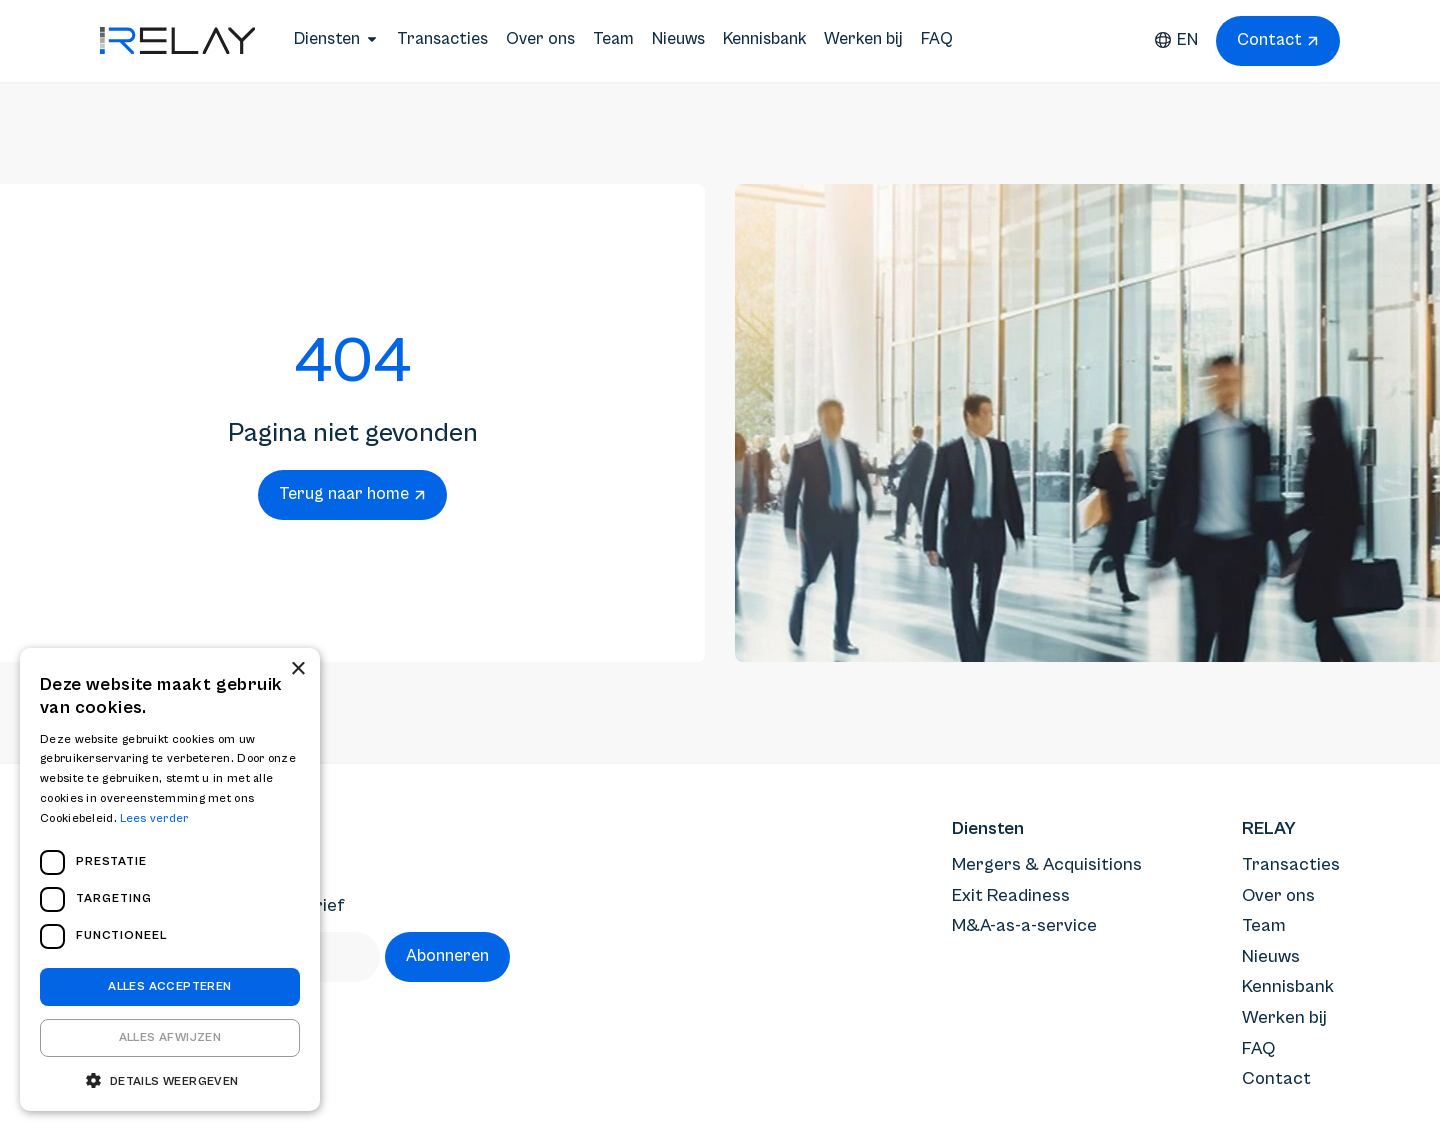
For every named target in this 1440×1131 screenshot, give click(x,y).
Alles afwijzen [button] (170, 1037)
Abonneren (447, 956)
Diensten (988, 828)
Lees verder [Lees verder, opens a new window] (154, 818)
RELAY (1269, 828)
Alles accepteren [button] (169, 986)
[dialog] (170, 879)
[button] (170, 1080)
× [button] (297, 669)
